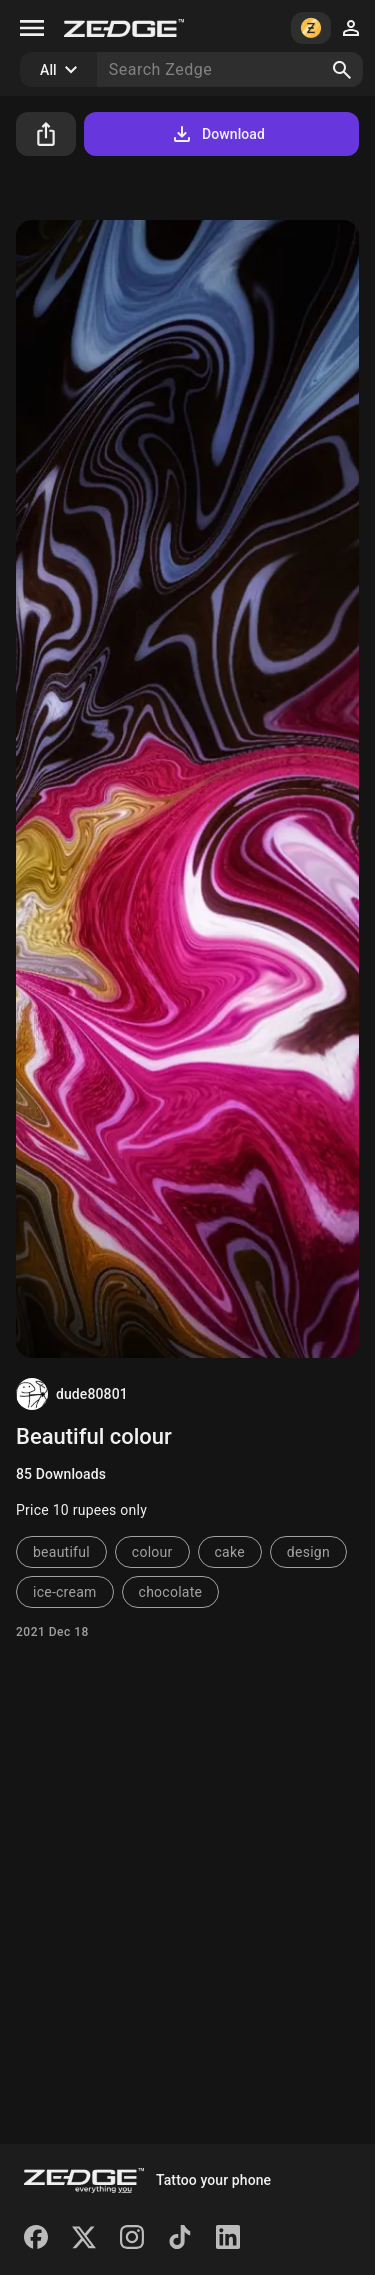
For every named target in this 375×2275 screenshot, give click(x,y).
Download (217, 134)
